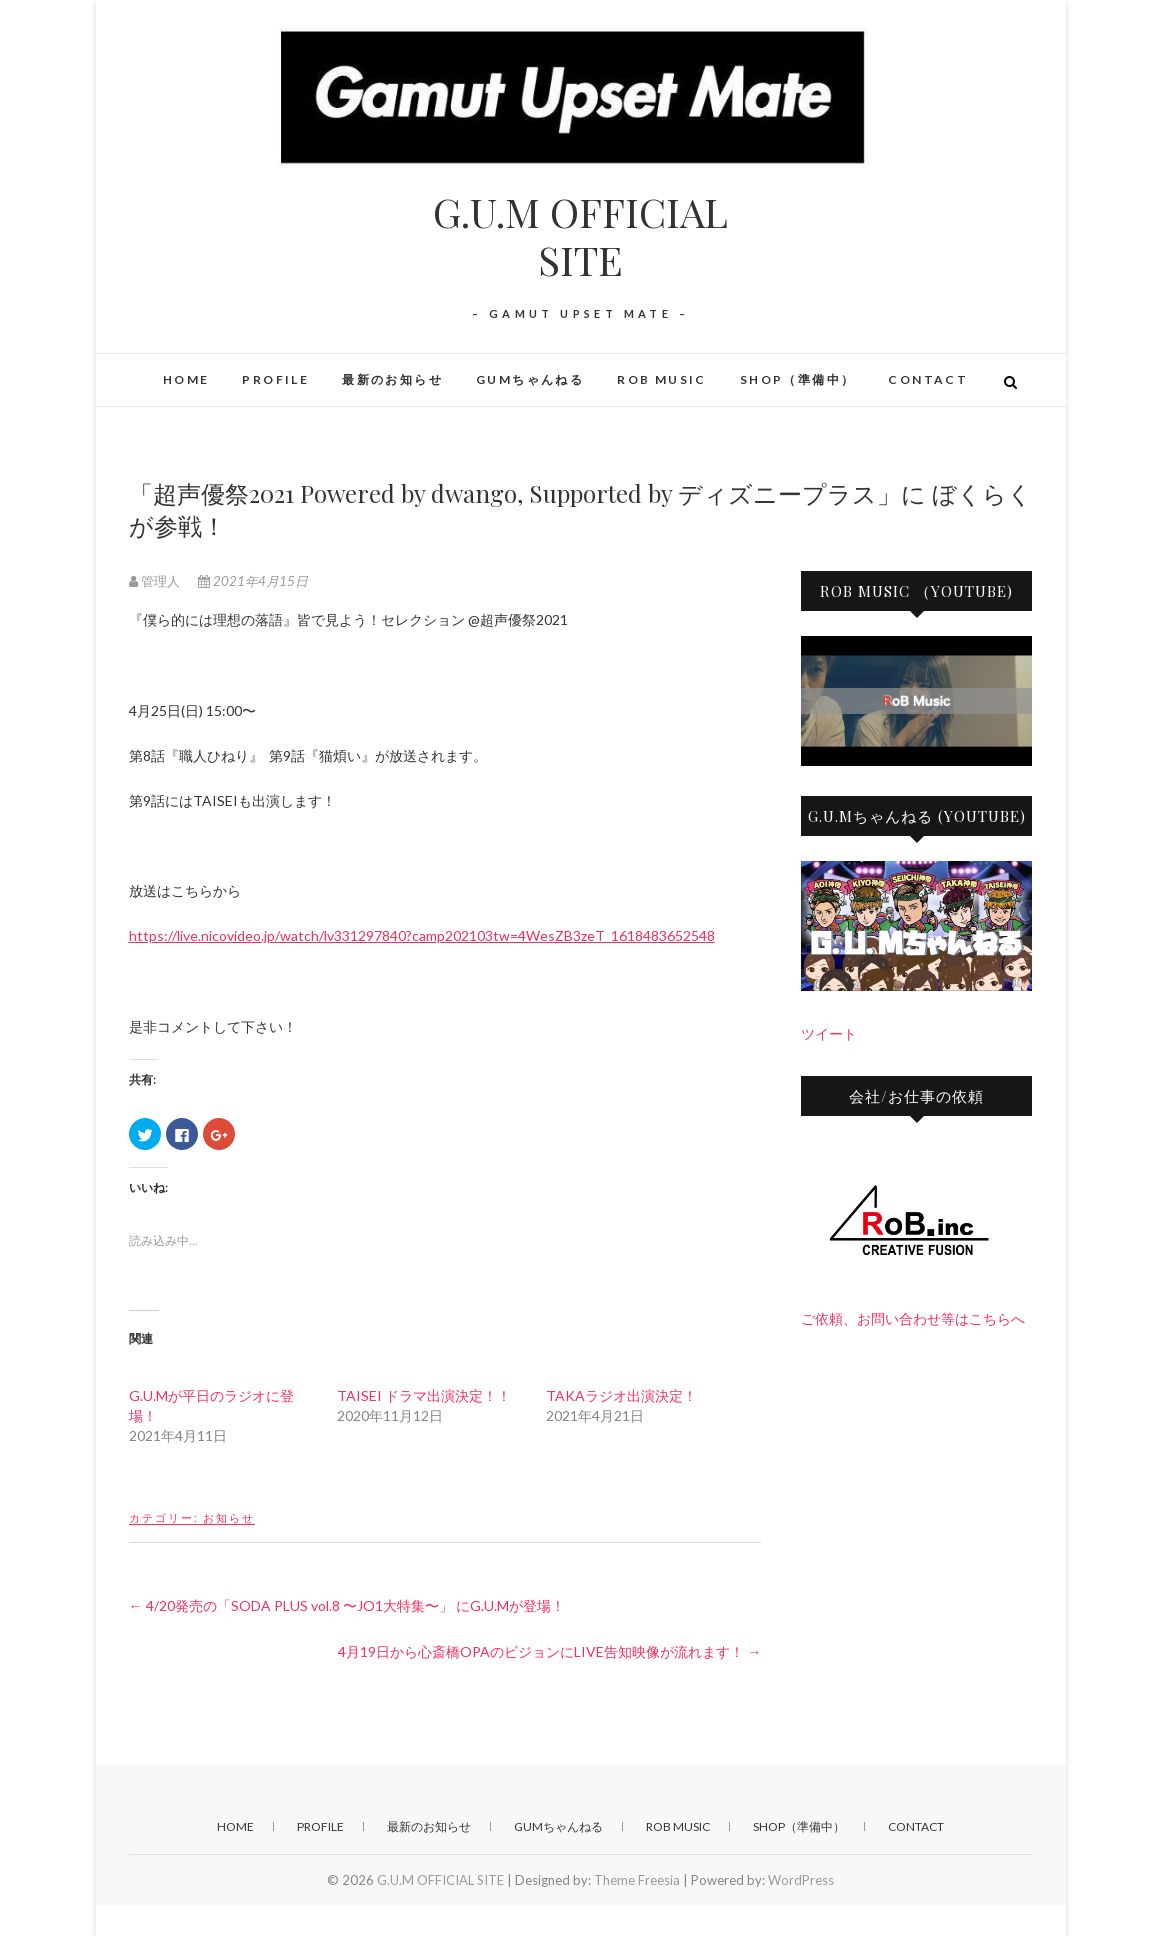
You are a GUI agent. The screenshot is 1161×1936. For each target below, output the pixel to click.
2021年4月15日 (253, 581)
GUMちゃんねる (530, 379)
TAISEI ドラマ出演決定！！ (424, 1395)
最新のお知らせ (392, 379)
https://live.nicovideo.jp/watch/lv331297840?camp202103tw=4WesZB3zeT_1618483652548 (422, 935)
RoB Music (662, 379)
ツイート (829, 1033)
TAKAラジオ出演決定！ (621, 1395)
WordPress (801, 1880)
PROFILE (275, 379)
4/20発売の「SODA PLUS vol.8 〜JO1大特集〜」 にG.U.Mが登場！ (347, 1605)
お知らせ (229, 1517)
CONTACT (928, 379)
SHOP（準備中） (798, 379)
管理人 (156, 581)
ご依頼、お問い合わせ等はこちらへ (913, 1318)
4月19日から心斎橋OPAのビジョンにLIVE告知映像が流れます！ (549, 1651)
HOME (186, 379)
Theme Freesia (637, 1880)
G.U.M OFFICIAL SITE (580, 236)
